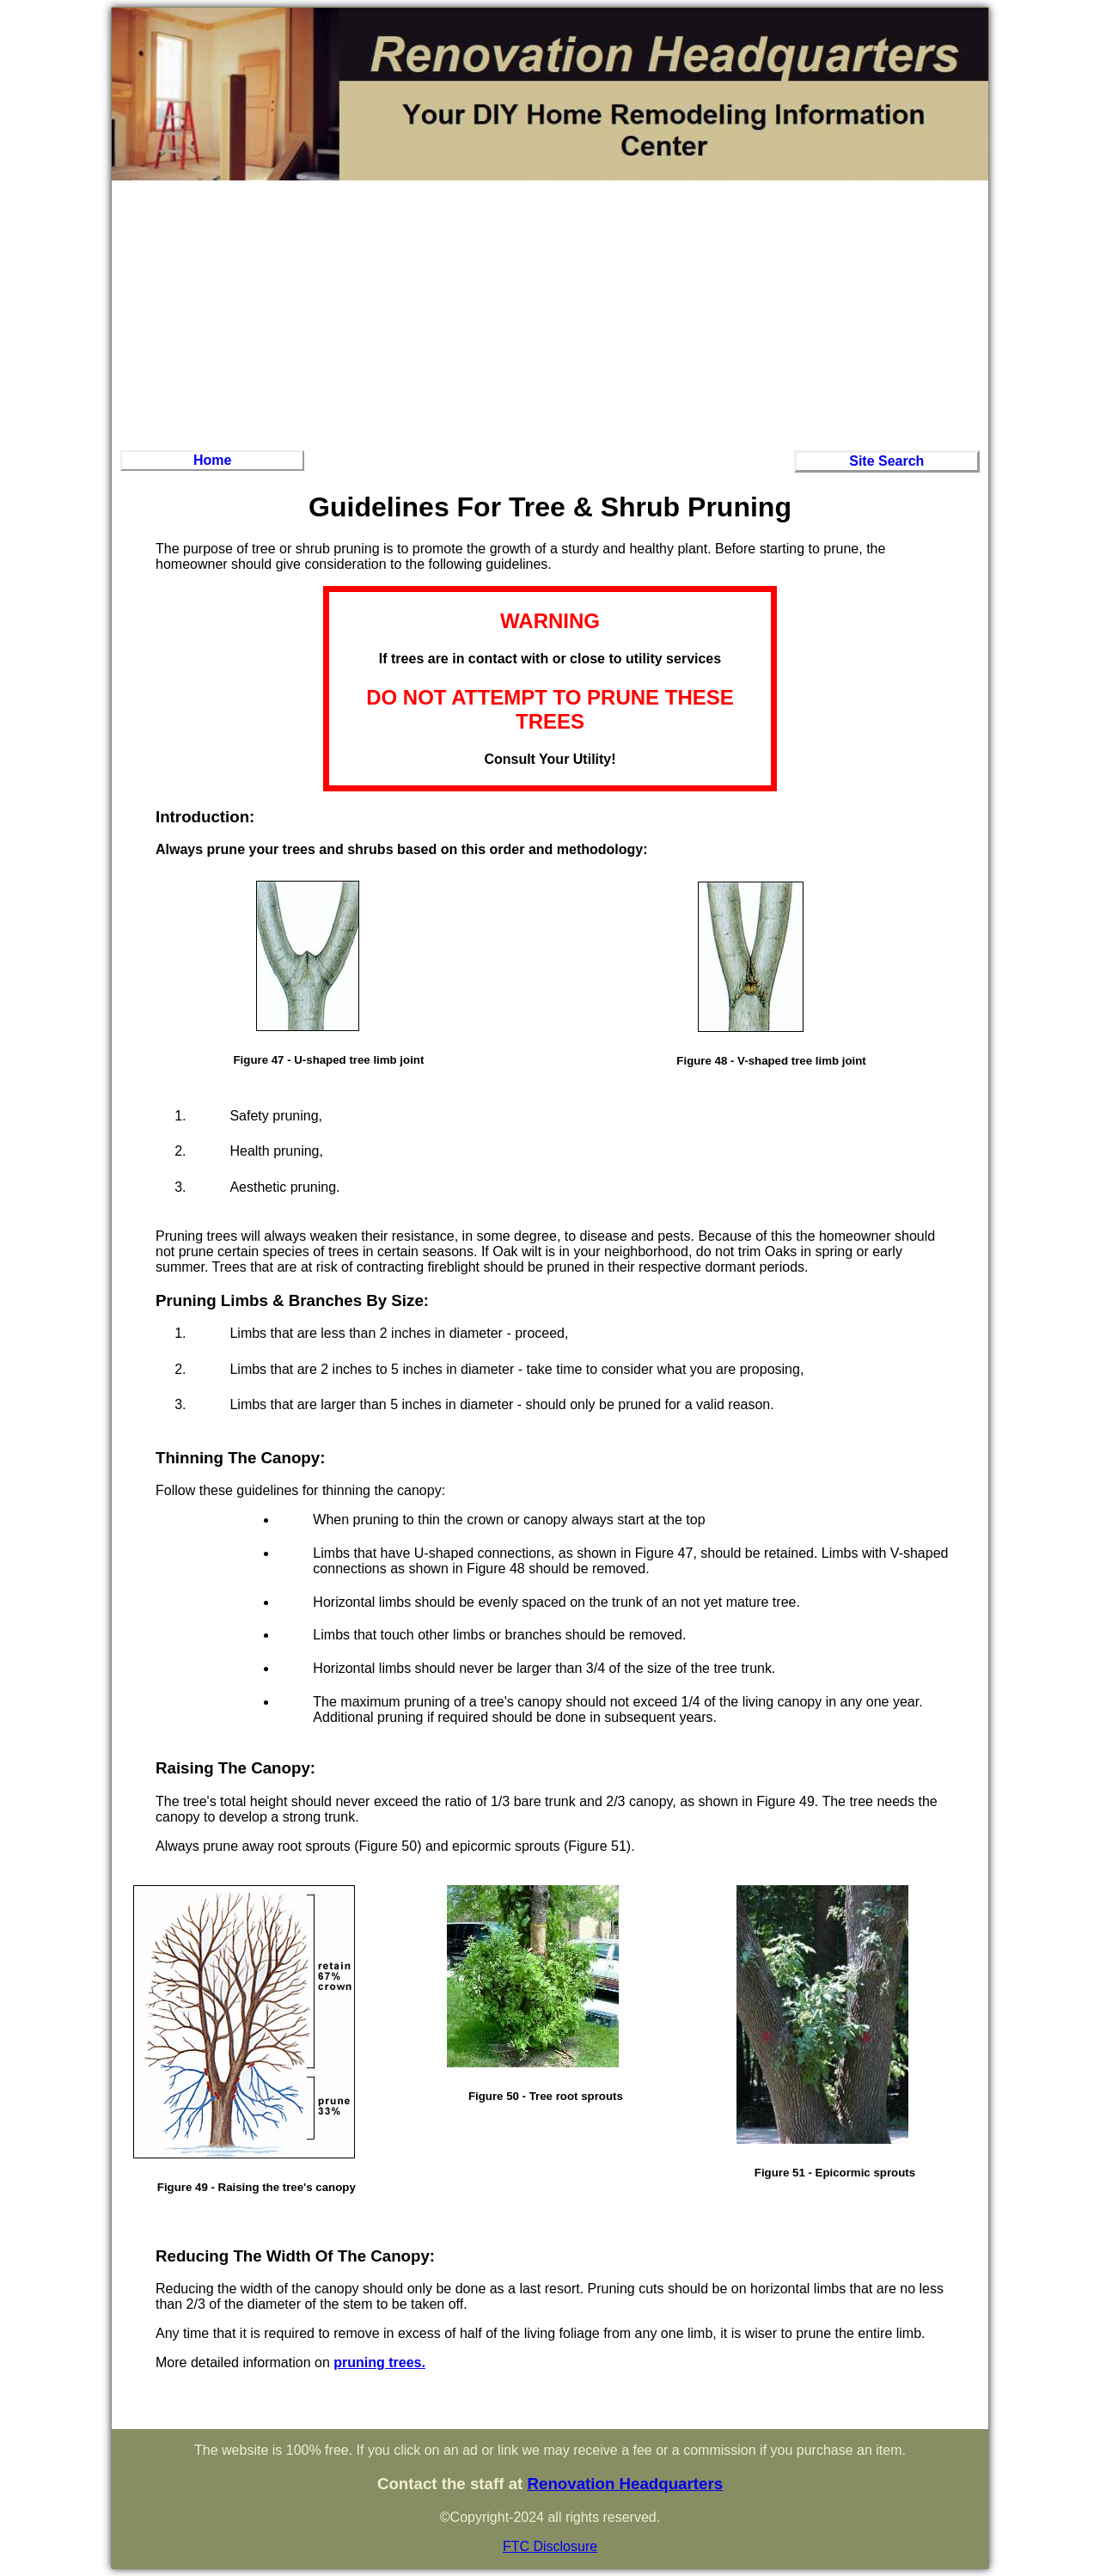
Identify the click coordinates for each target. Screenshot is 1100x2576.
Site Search (886, 461)
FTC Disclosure (550, 2546)
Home (212, 460)
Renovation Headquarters (625, 2484)
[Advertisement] (550, 312)
